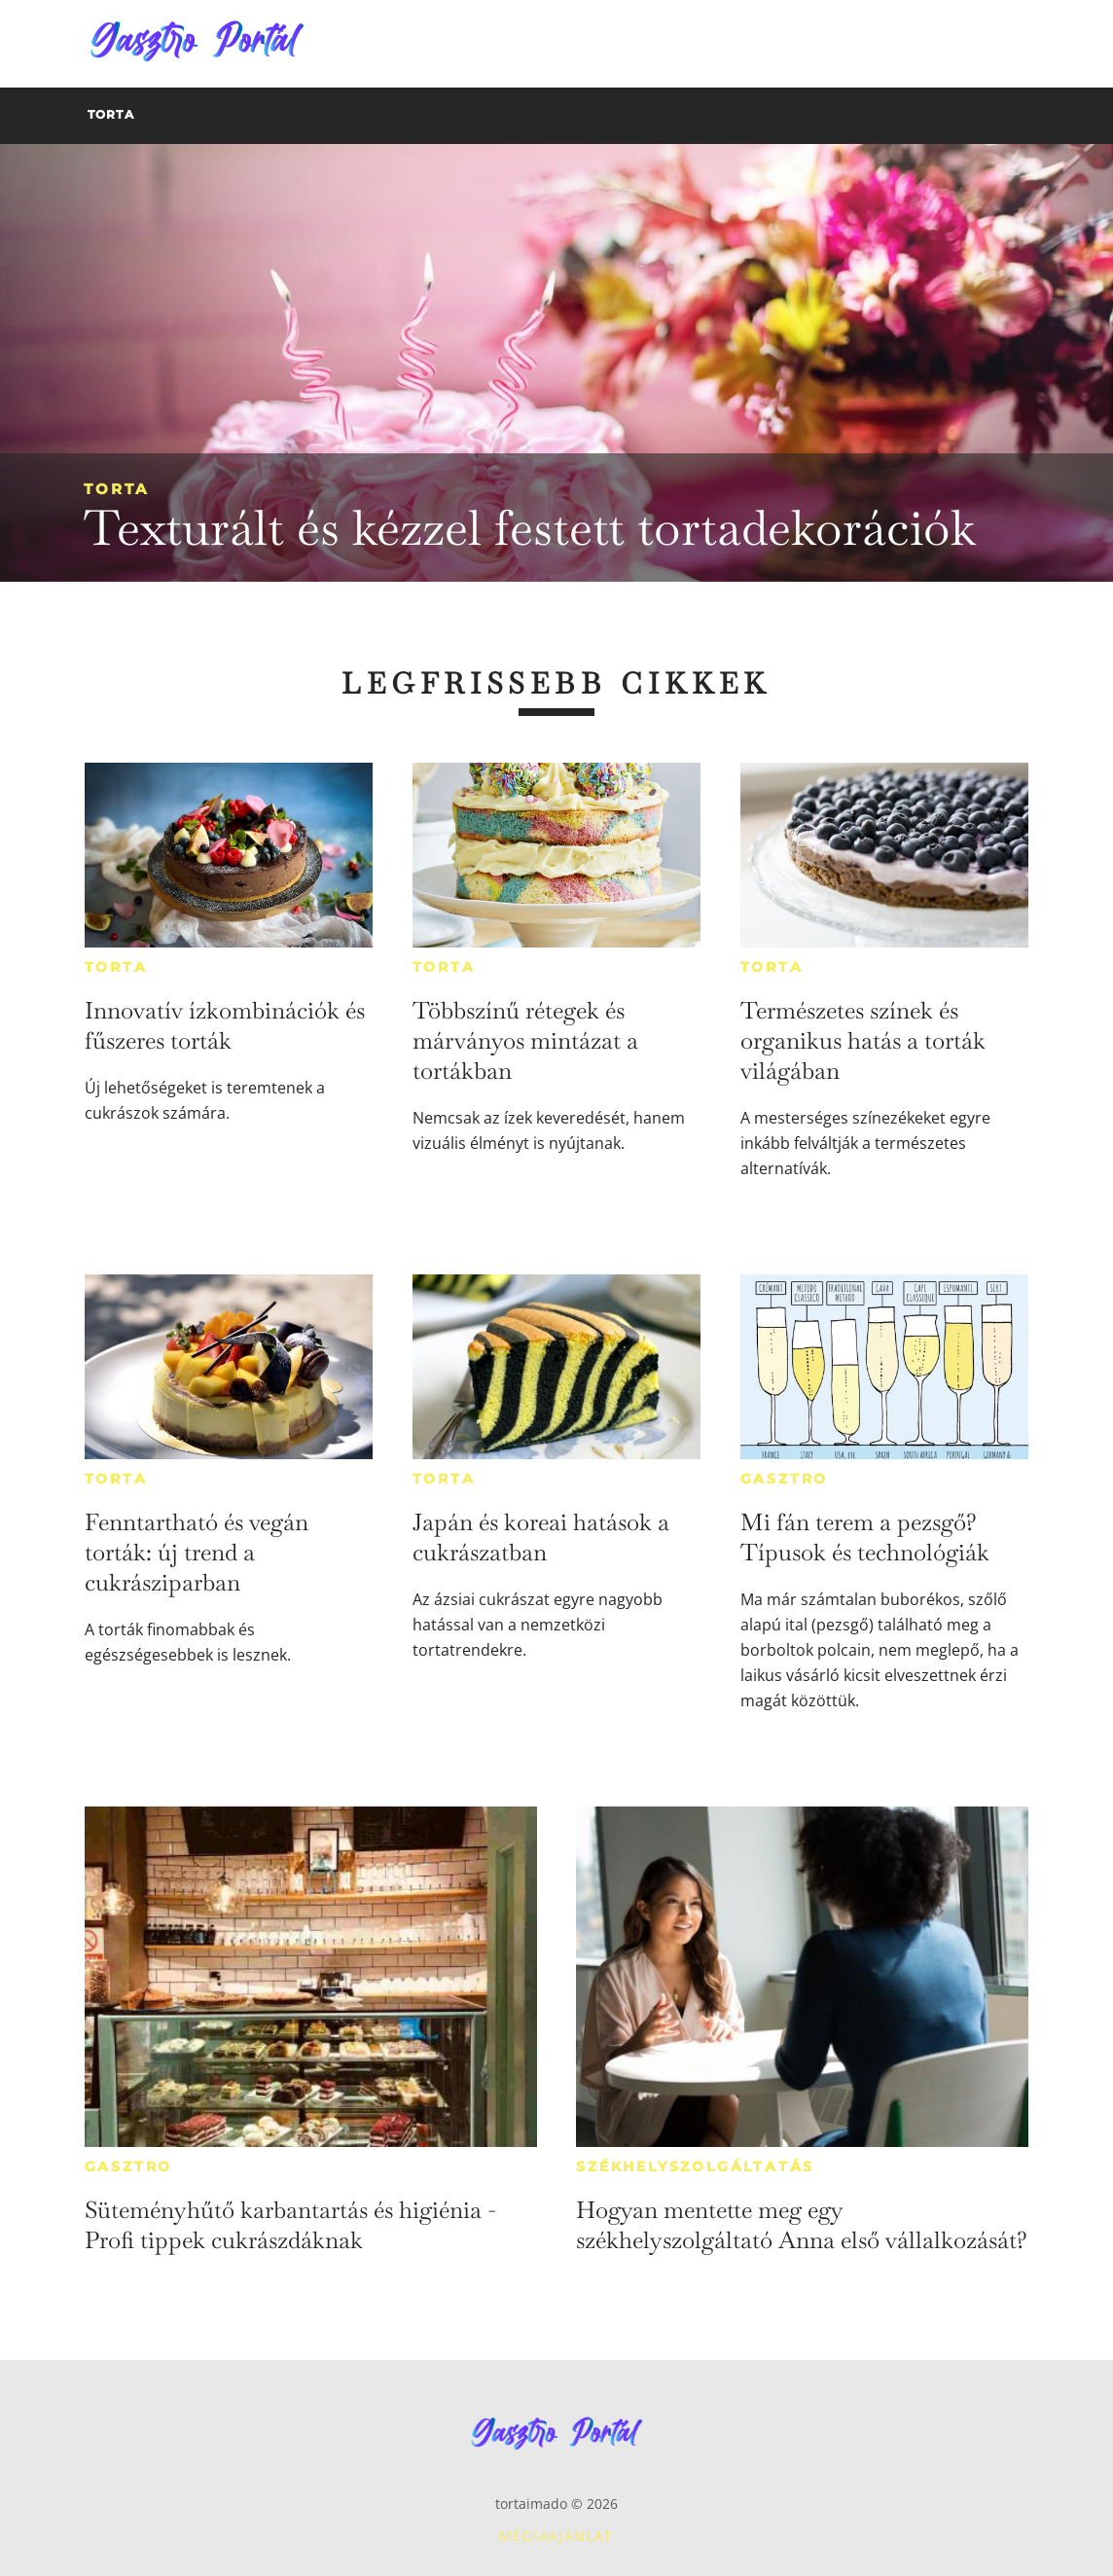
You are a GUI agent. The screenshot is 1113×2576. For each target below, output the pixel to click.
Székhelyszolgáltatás (695, 2166)
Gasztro (784, 1478)
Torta (116, 489)
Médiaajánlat (556, 2535)
